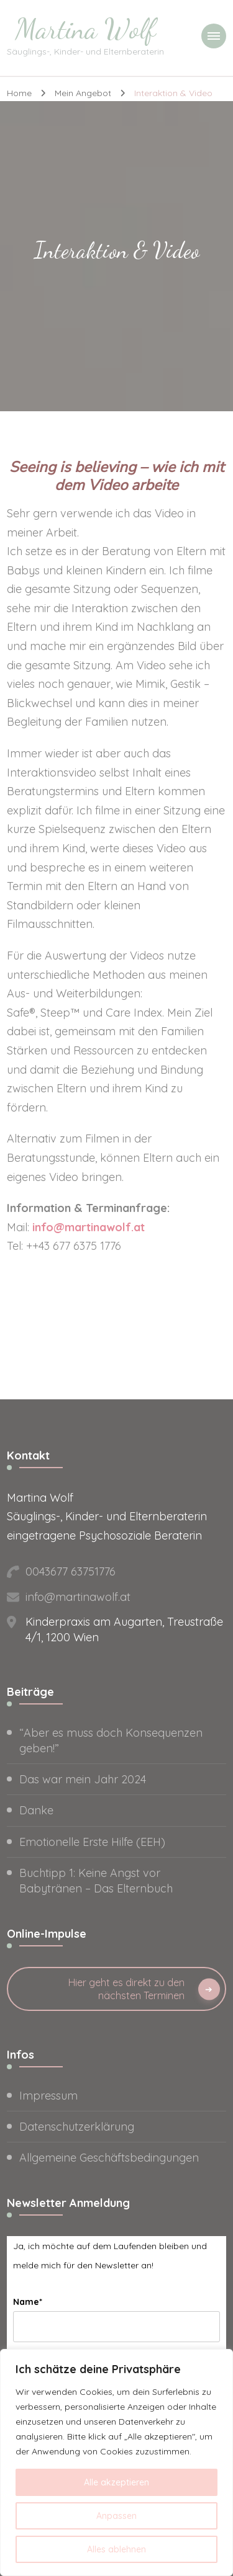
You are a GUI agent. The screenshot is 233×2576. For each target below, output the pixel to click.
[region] (116, 2462)
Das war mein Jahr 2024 (82, 1779)
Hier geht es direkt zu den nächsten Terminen (126, 1989)
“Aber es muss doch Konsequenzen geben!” (111, 1740)
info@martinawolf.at (88, 1227)
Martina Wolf (85, 29)
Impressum (48, 2095)
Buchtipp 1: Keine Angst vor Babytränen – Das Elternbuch (96, 1881)
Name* (27, 2301)
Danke (36, 1810)
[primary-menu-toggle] (213, 36)
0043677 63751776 (70, 1571)
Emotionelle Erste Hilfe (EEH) (92, 1842)
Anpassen (116, 2515)
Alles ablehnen (116, 2549)
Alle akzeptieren (116, 2482)
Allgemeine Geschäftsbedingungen (109, 2157)
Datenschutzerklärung (76, 2126)
